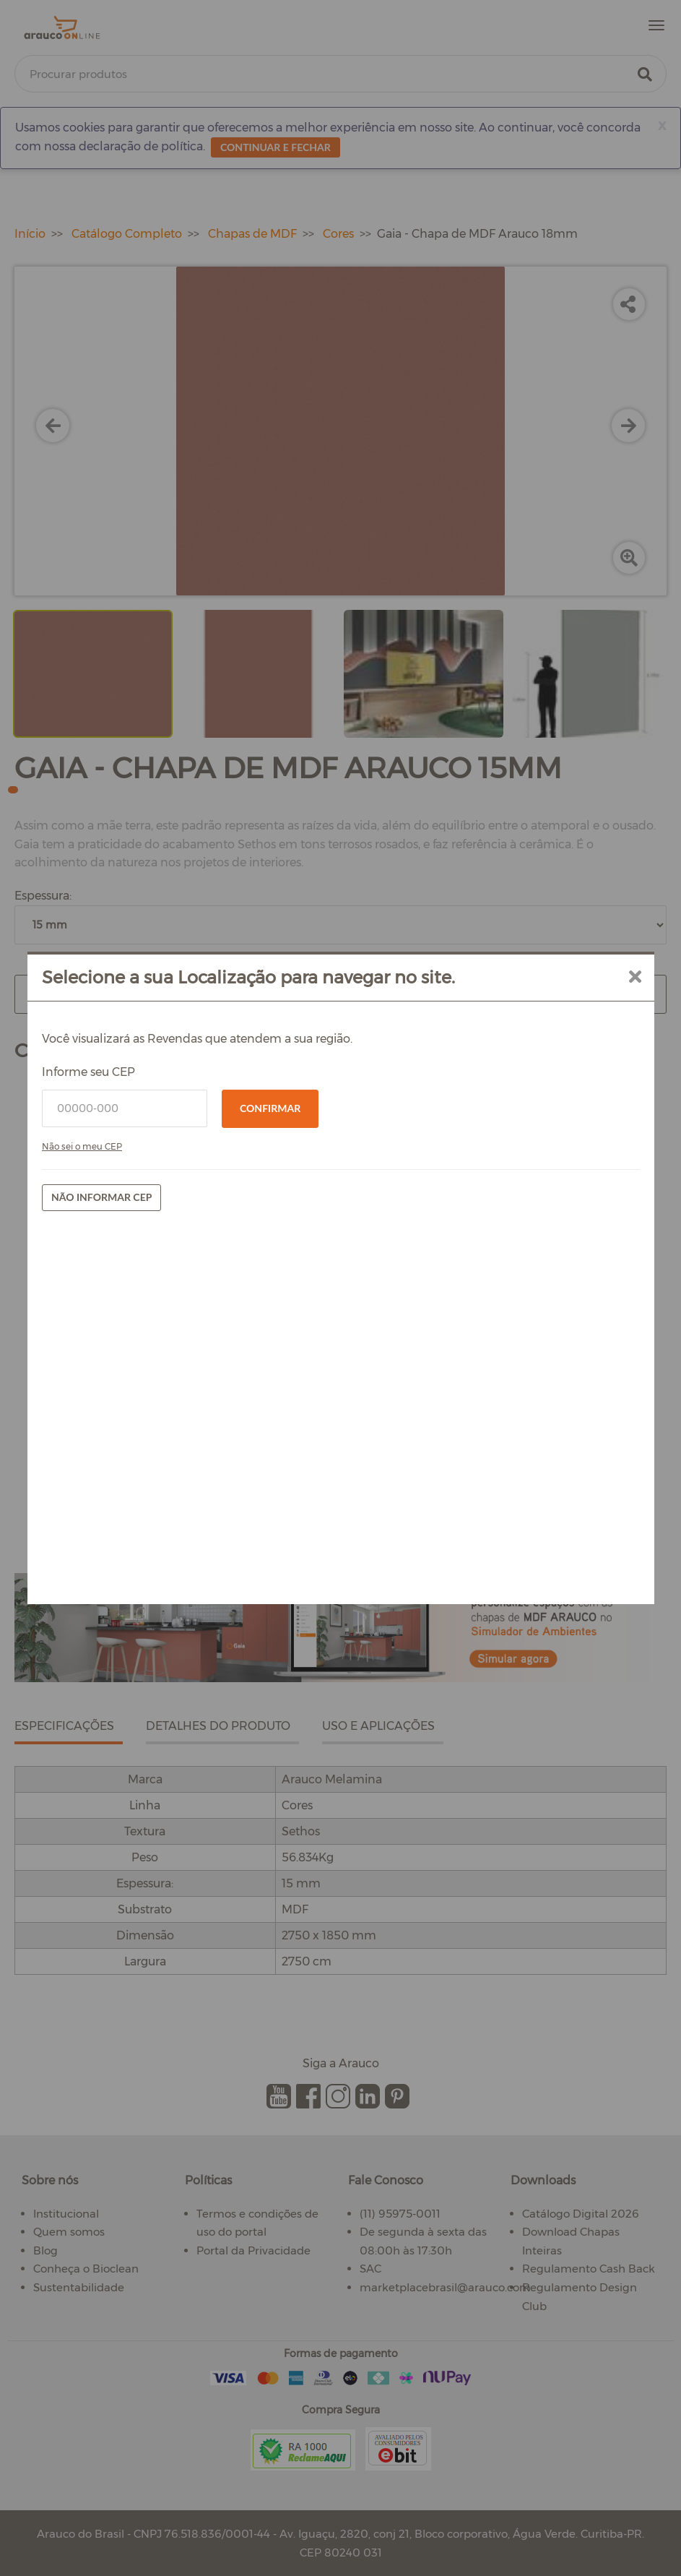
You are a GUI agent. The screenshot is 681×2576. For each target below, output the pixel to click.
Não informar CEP (101, 1197)
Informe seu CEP (88, 1072)
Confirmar (270, 1108)
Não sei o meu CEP (82, 1146)
